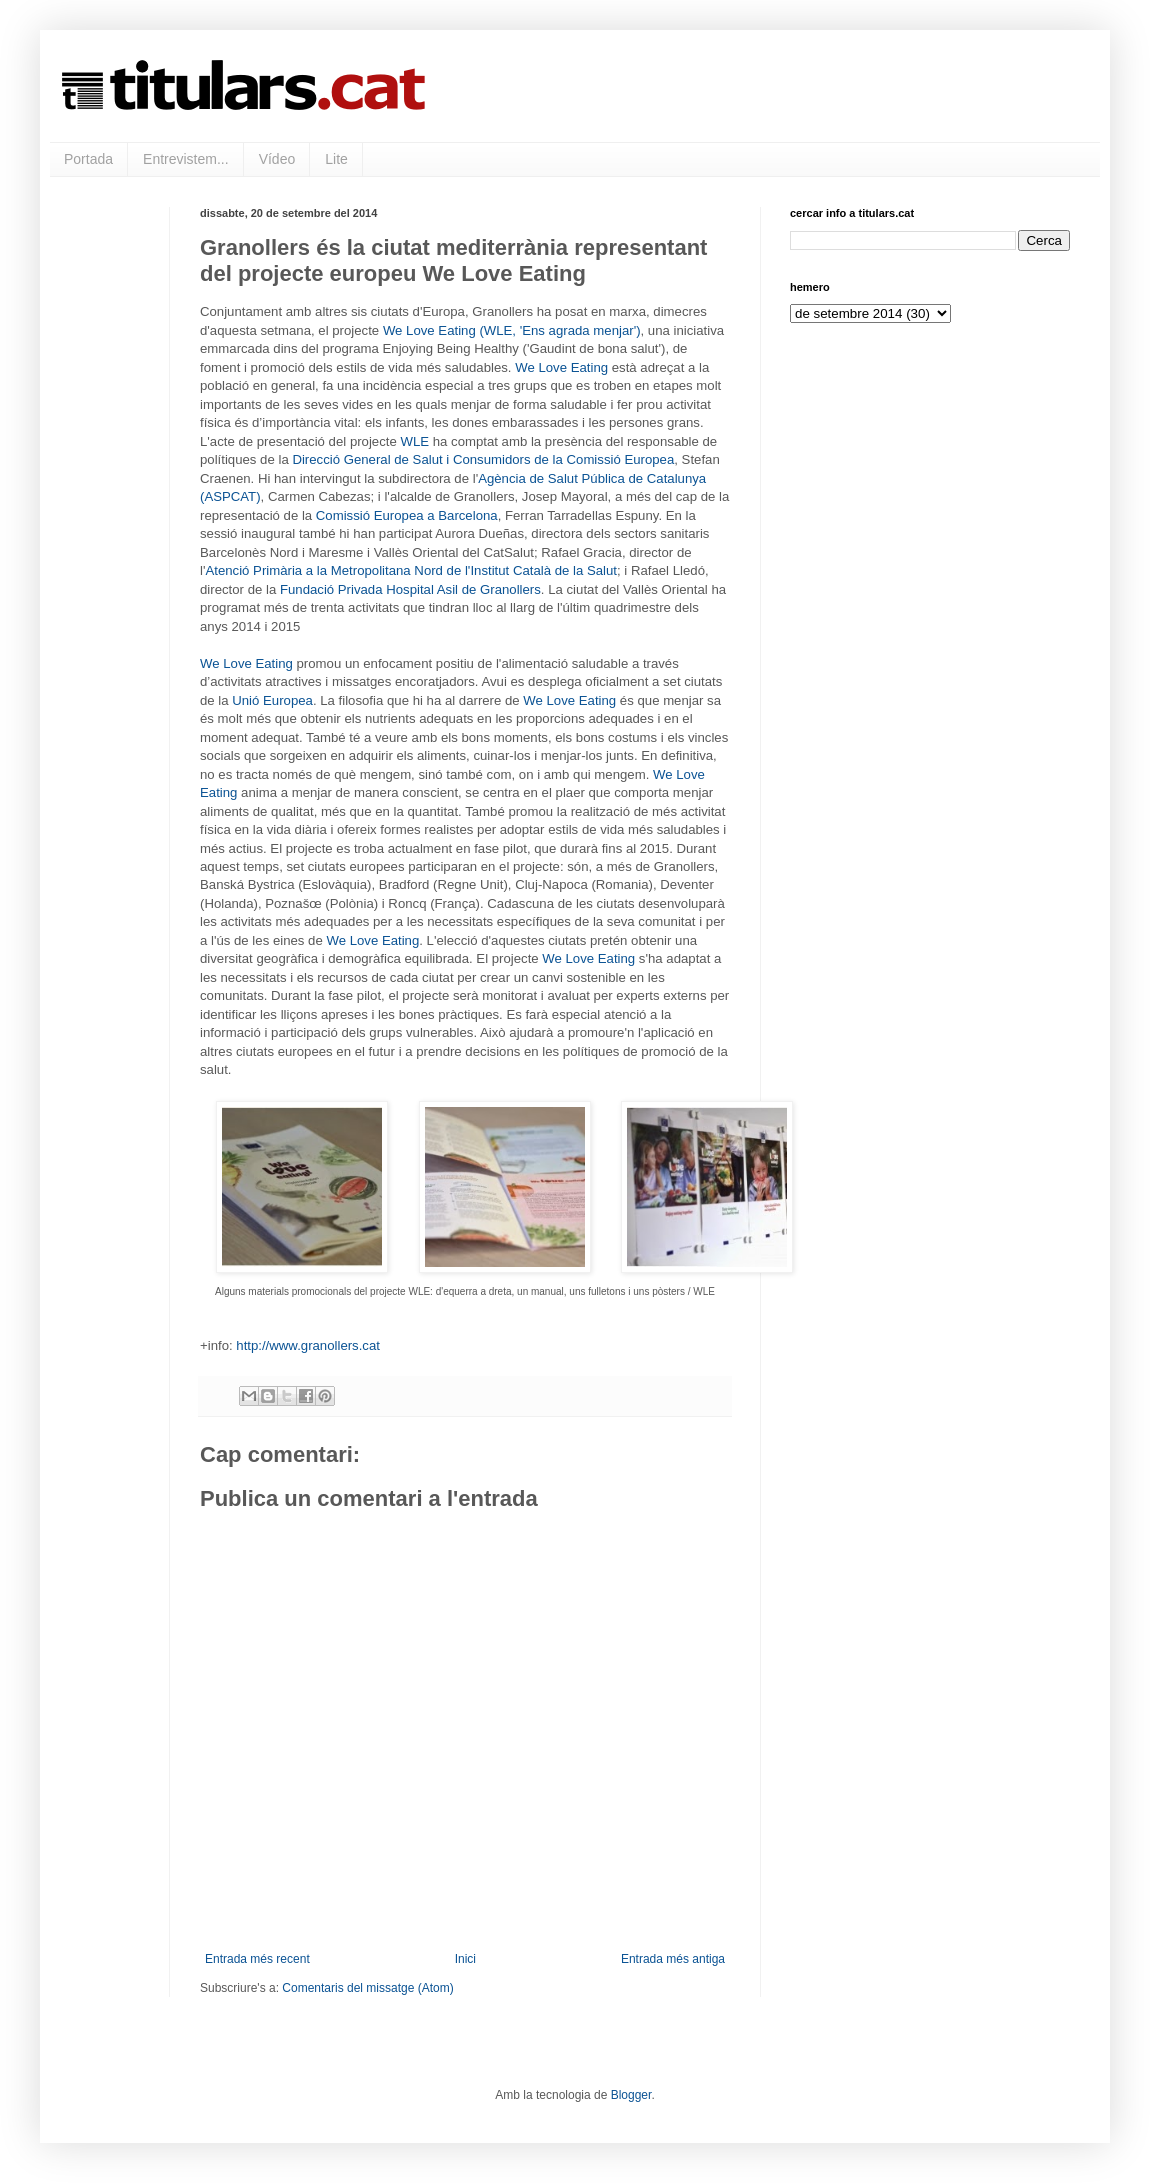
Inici (465, 1959)
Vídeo (277, 159)
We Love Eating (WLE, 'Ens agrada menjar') (512, 330)
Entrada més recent (257, 1959)
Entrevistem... (186, 159)
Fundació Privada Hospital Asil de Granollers (410, 589)
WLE (414, 441)
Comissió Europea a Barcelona (407, 515)
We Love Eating (561, 367)
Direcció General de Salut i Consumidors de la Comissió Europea (483, 459)
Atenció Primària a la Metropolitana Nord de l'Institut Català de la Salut (411, 570)
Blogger (631, 2095)
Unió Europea (272, 700)
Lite (336, 159)
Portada (88, 159)
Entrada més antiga (673, 1959)
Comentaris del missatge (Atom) (367, 1988)
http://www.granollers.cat (308, 1345)
